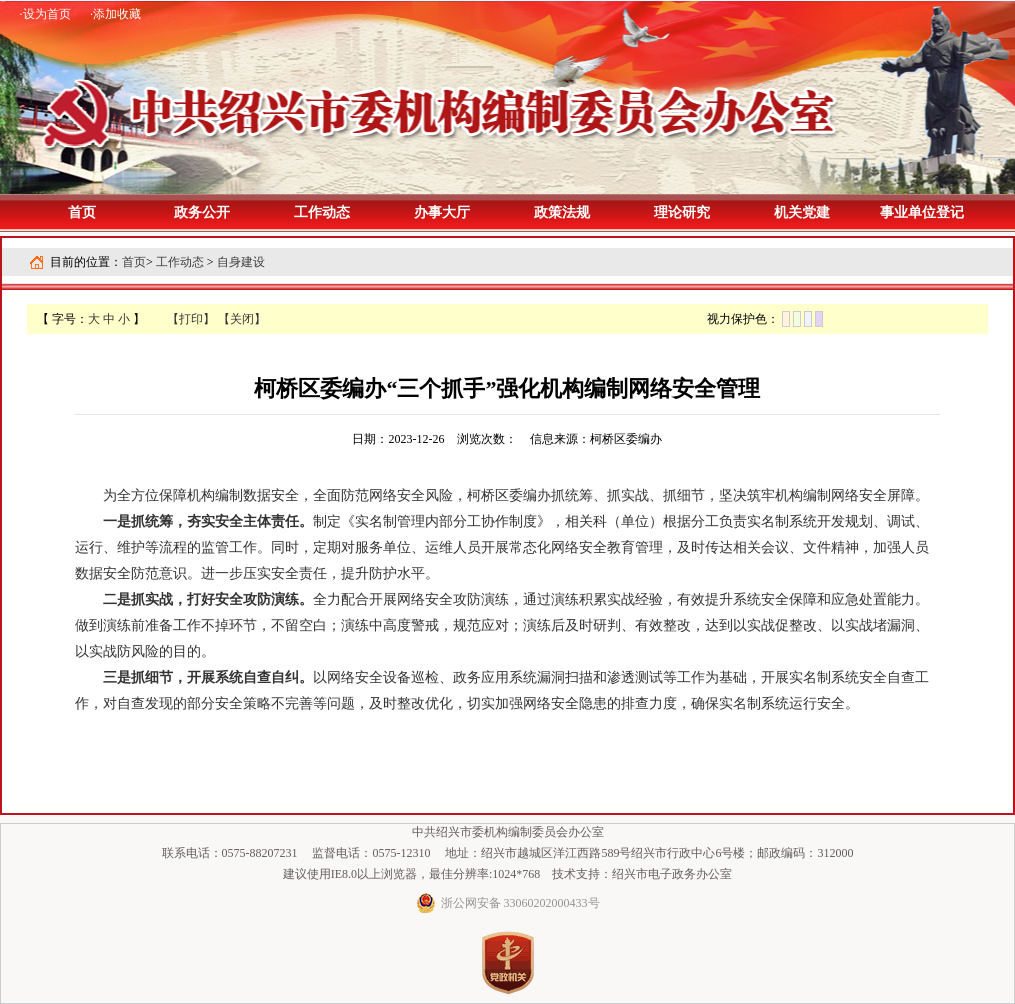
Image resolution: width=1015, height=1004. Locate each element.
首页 (82, 212)
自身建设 (241, 262)
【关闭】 (242, 319)
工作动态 (180, 262)
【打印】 (191, 319)
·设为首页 (45, 14)
